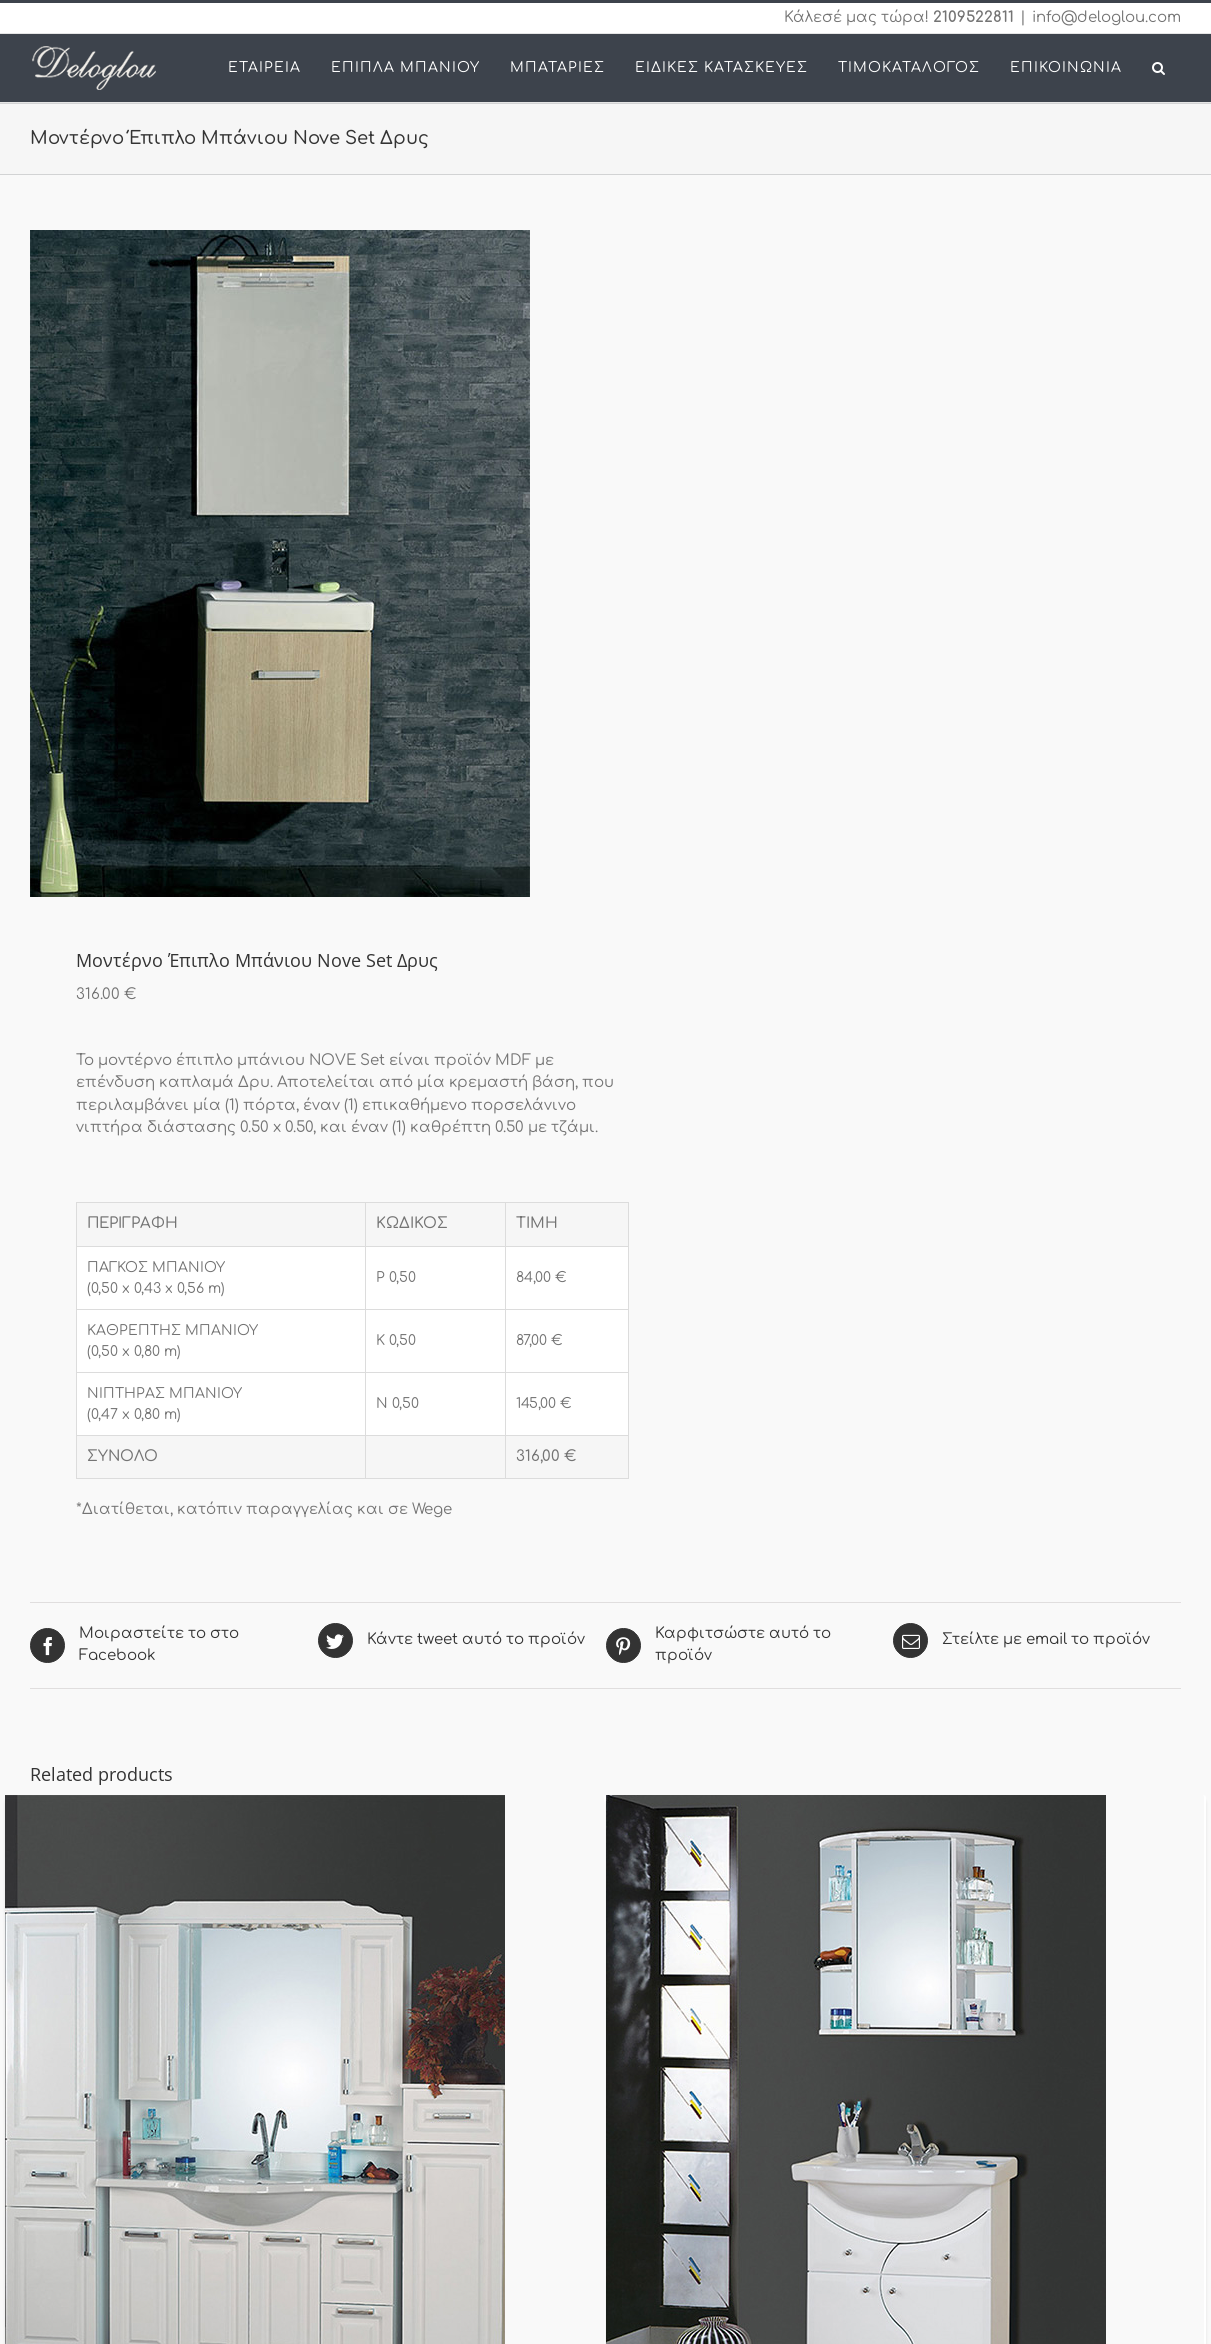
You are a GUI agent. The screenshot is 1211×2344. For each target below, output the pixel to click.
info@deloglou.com (1106, 17)
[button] (1159, 68)
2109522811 (973, 17)
